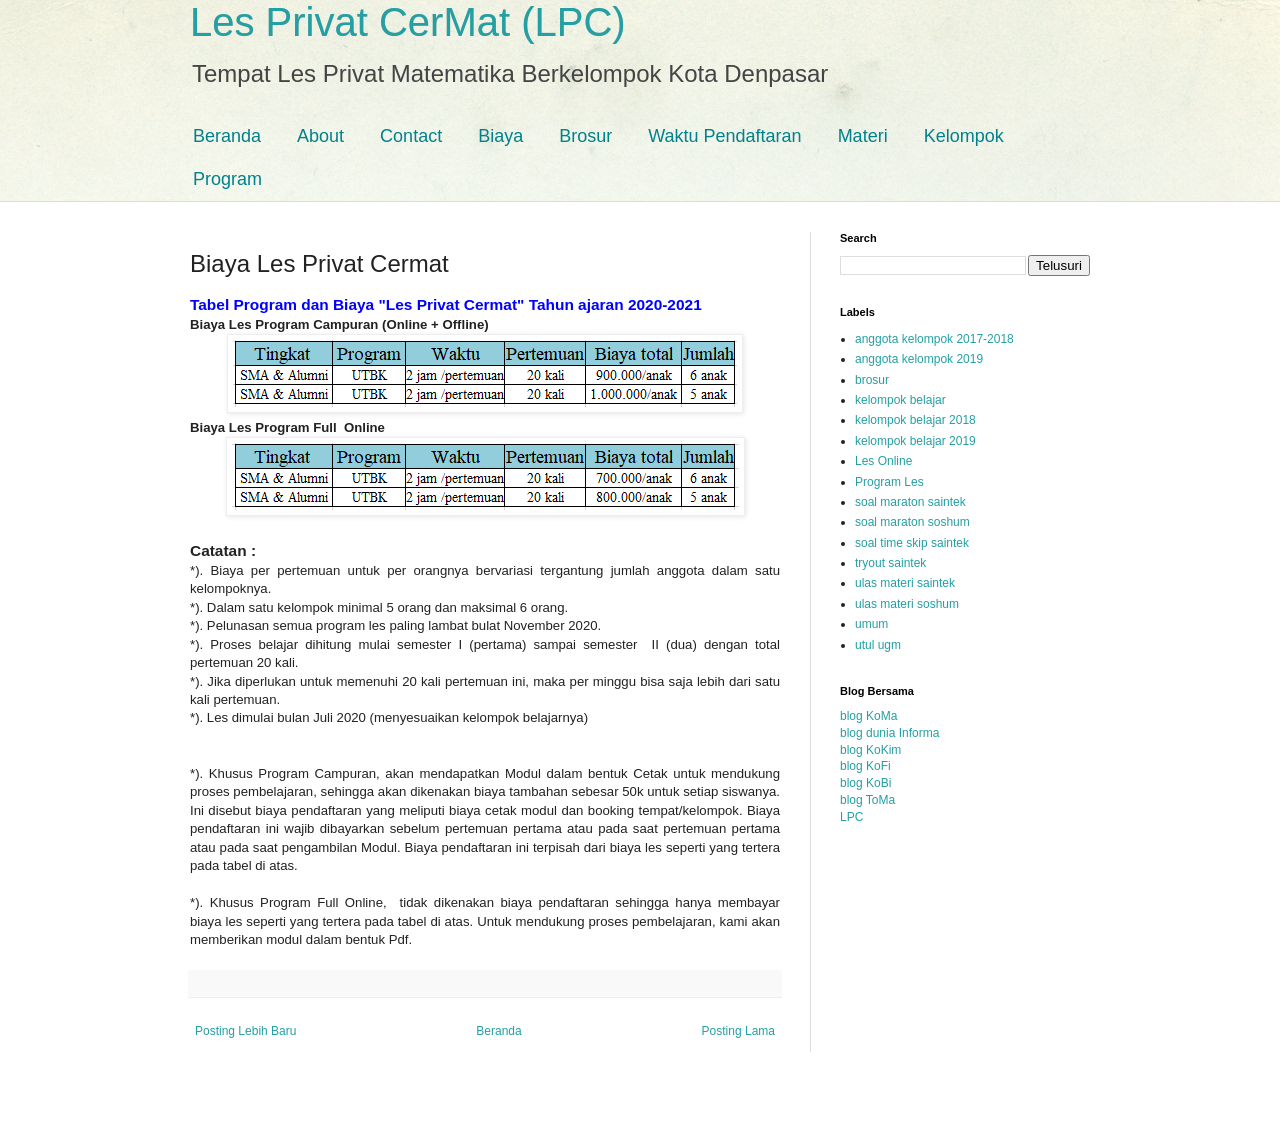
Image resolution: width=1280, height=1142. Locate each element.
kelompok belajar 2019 (915, 441)
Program (227, 179)
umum (871, 624)
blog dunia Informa (889, 733)
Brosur (585, 136)
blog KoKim (870, 750)
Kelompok (964, 136)
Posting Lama (738, 1031)
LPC (851, 817)
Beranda (227, 136)
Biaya (500, 136)
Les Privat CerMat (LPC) (408, 22)
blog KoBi (865, 783)
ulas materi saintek (905, 583)
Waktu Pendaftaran (724, 136)
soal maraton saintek (910, 502)
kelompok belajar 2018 (915, 420)
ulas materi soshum (907, 604)
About (320, 136)
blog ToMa (867, 800)
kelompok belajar (900, 400)
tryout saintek (890, 563)
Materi (863, 136)
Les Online (883, 461)
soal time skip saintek (912, 543)
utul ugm (878, 645)
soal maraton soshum (912, 522)
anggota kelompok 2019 (919, 359)
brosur (872, 380)
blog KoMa (868, 716)
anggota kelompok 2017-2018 (934, 339)
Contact (411, 136)
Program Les (889, 482)
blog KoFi (865, 766)
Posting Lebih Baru (245, 1031)
